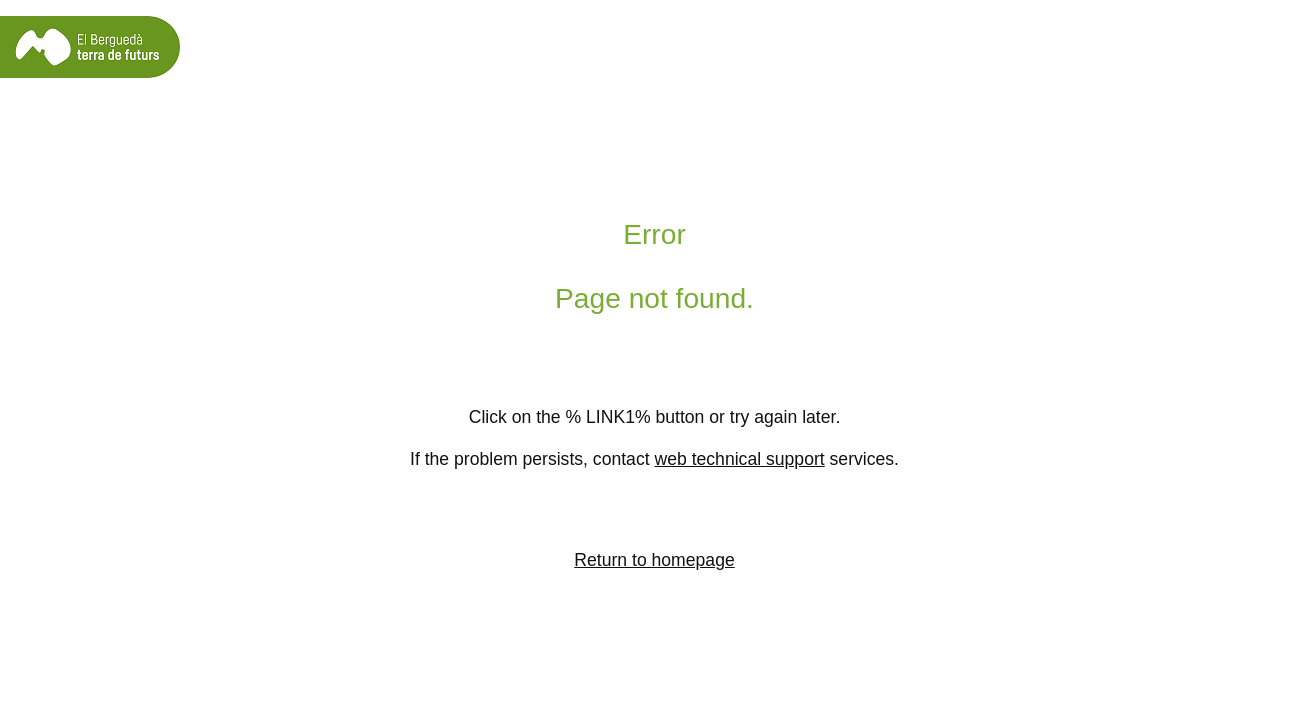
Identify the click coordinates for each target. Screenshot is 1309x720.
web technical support (739, 459)
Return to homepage (654, 560)
